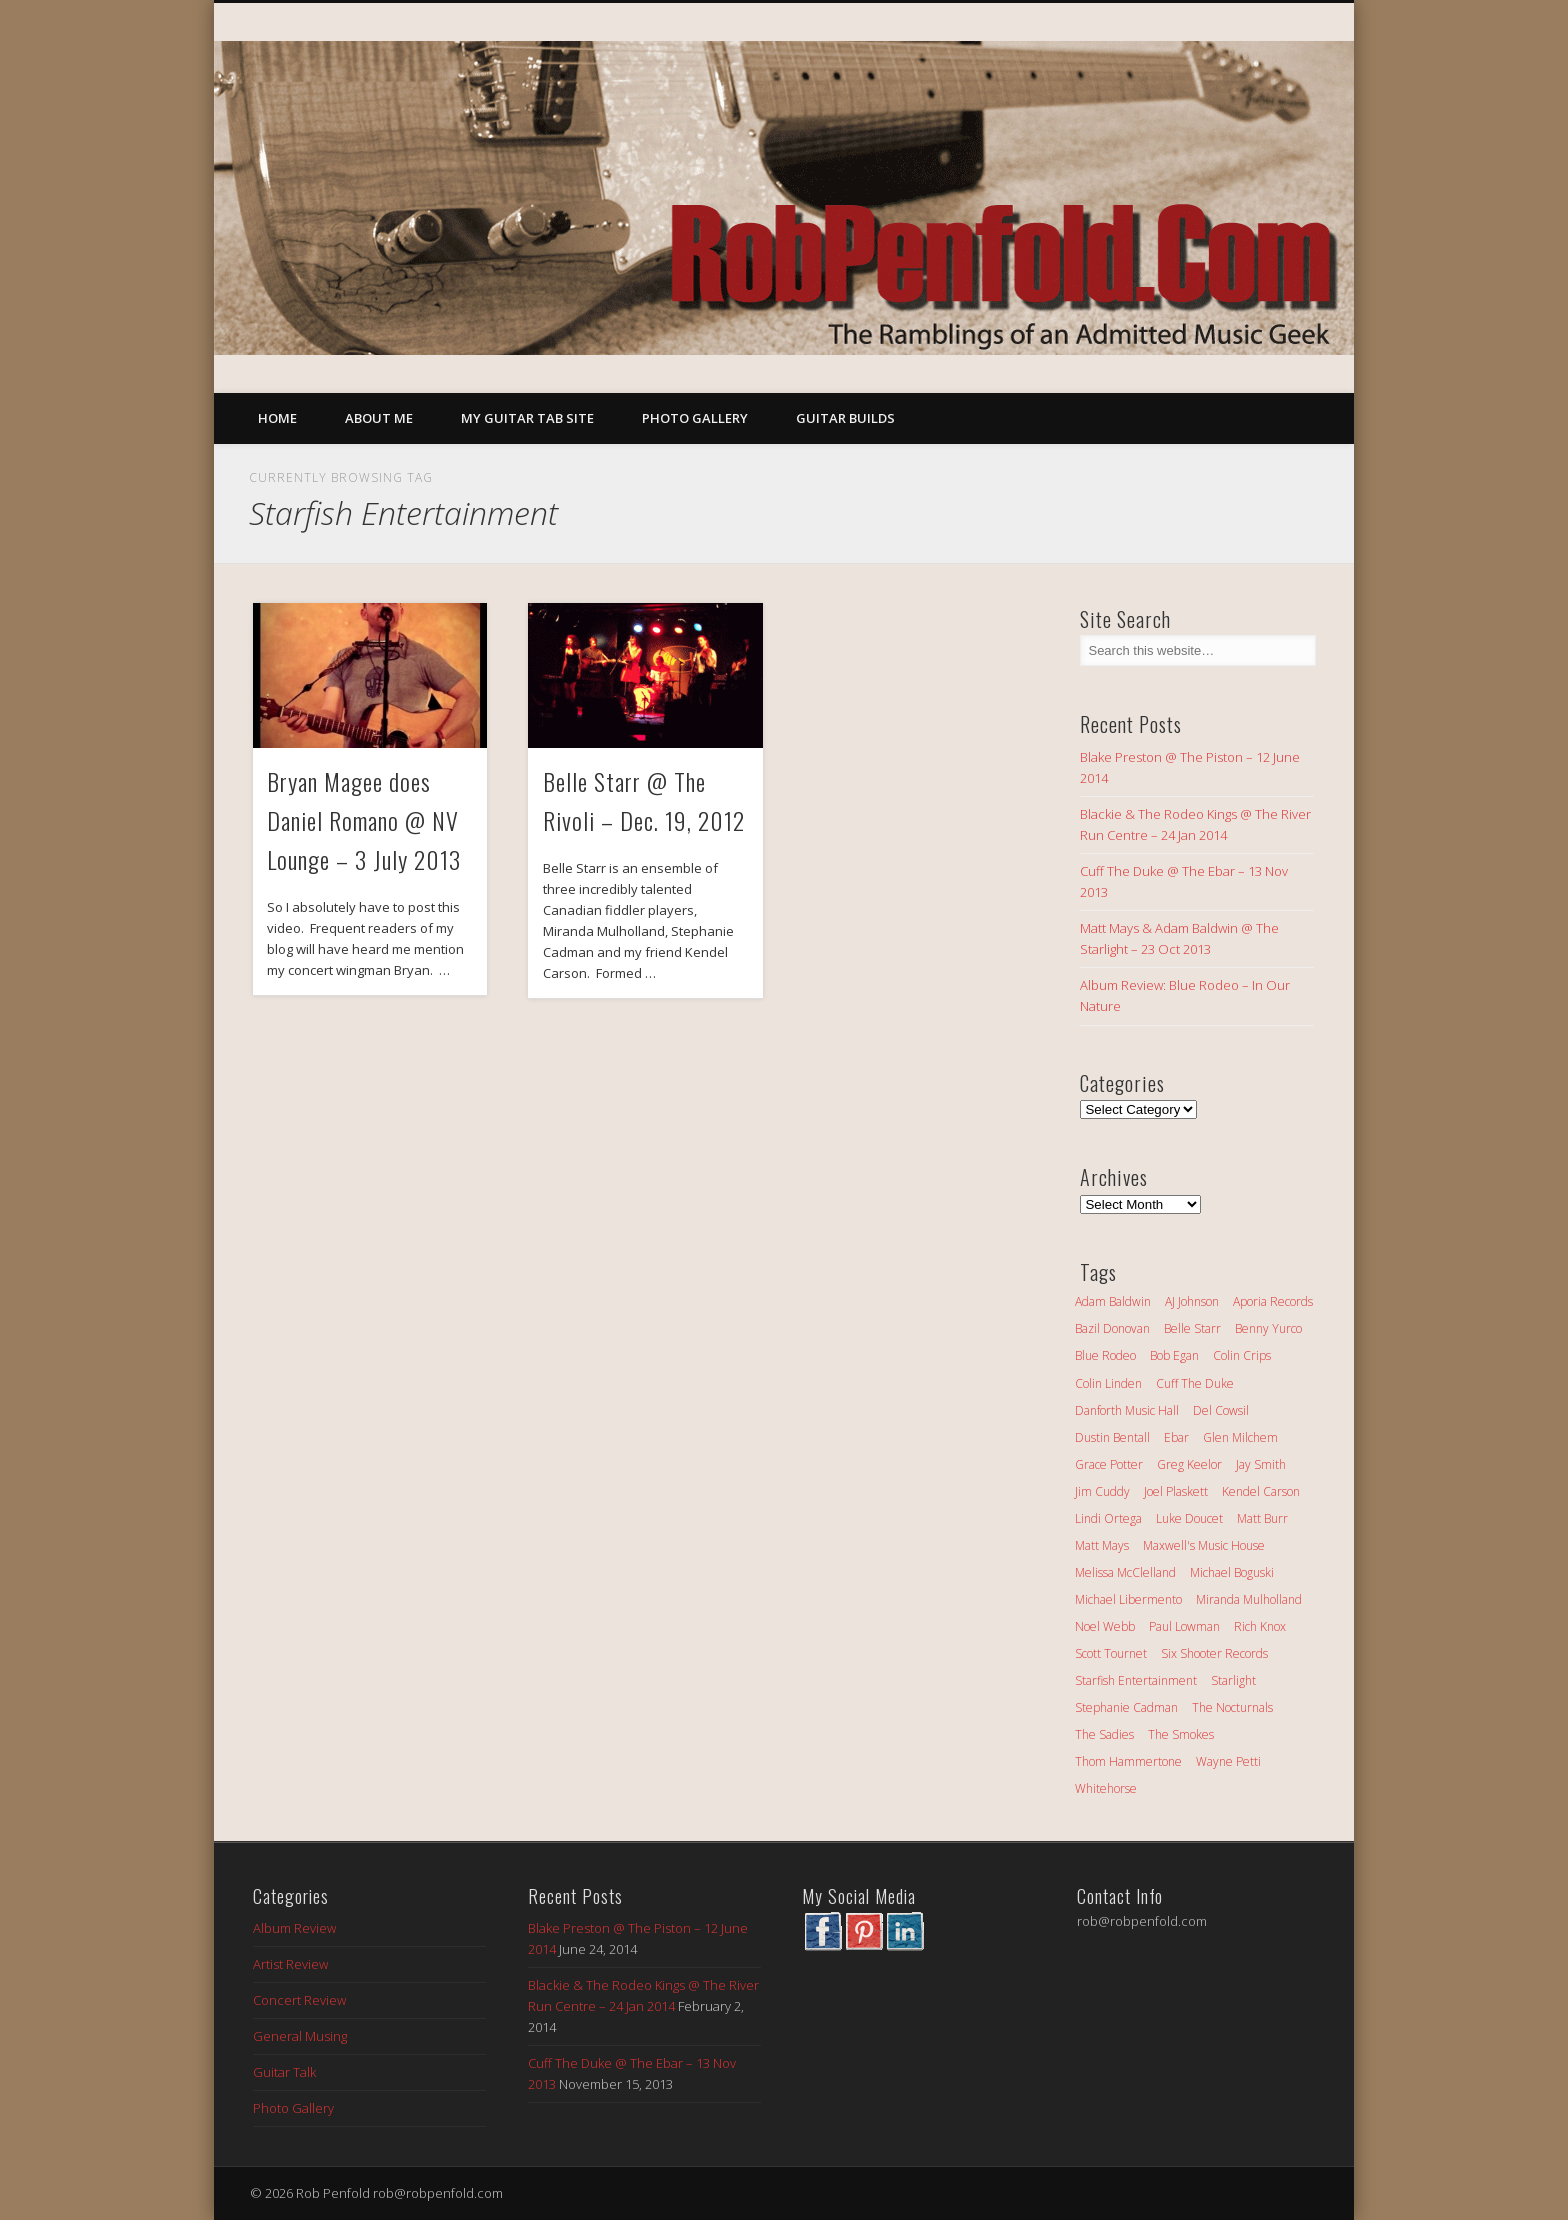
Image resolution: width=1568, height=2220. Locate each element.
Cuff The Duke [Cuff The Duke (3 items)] (1195, 1383)
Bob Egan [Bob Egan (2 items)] (1174, 1355)
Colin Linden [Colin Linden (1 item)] (1108, 1383)
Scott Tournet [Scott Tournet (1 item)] (1111, 1653)
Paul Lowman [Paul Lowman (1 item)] (1184, 1626)
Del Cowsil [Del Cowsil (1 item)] (1221, 1410)
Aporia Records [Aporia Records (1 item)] (1273, 1301)
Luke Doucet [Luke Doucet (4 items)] (1189, 1518)
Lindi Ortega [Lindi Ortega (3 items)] (1108, 1518)
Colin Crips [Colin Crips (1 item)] (1242, 1355)
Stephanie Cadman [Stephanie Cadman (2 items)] (1126, 1707)
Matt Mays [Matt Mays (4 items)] (1102, 1545)
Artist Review (290, 1964)
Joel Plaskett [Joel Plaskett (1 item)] (1176, 1491)
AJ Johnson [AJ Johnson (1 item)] (1192, 1301)
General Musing (300, 2036)
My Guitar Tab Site (527, 418)
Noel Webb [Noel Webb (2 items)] (1105, 1626)
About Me (379, 418)
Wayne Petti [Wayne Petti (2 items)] (1228, 1761)
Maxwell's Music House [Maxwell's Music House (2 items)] (1204, 1545)
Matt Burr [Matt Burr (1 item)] (1262, 1518)
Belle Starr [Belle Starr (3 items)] (1192, 1328)
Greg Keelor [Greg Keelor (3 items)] (1189, 1464)
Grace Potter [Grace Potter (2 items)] (1109, 1464)
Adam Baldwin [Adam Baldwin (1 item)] (1113, 1301)
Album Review (294, 1928)
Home (277, 418)
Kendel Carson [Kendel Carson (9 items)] (1261, 1491)
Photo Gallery (695, 418)
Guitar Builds (845, 418)
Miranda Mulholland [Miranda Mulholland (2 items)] (1249, 1599)
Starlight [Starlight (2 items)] (1233, 1680)
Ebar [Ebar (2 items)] (1176, 1437)
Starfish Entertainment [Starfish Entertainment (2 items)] (1136, 1680)
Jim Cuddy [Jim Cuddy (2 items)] (1102, 1491)
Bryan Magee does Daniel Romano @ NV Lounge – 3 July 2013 (364, 820)
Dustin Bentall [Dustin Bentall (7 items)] (1112, 1437)
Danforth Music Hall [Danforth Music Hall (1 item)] (1127, 1410)
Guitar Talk (284, 2072)
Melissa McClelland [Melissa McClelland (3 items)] (1125, 1572)
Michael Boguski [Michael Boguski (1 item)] (1232, 1572)
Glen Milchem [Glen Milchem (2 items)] (1240, 1437)
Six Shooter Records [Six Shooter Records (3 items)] (1214, 1653)
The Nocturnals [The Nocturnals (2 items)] (1232, 1707)
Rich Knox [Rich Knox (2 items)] (1260, 1626)
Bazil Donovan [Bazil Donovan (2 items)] (1112, 1328)
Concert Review (299, 2000)
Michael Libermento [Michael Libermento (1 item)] (1128, 1599)
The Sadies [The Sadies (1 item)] (1104, 1734)
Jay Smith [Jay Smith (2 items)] (1261, 1464)
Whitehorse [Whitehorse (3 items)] (1106, 1788)
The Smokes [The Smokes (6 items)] (1181, 1734)
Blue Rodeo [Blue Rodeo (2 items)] (1105, 1355)
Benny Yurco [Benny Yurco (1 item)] (1268, 1328)
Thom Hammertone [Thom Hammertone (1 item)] (1128, 1761)
